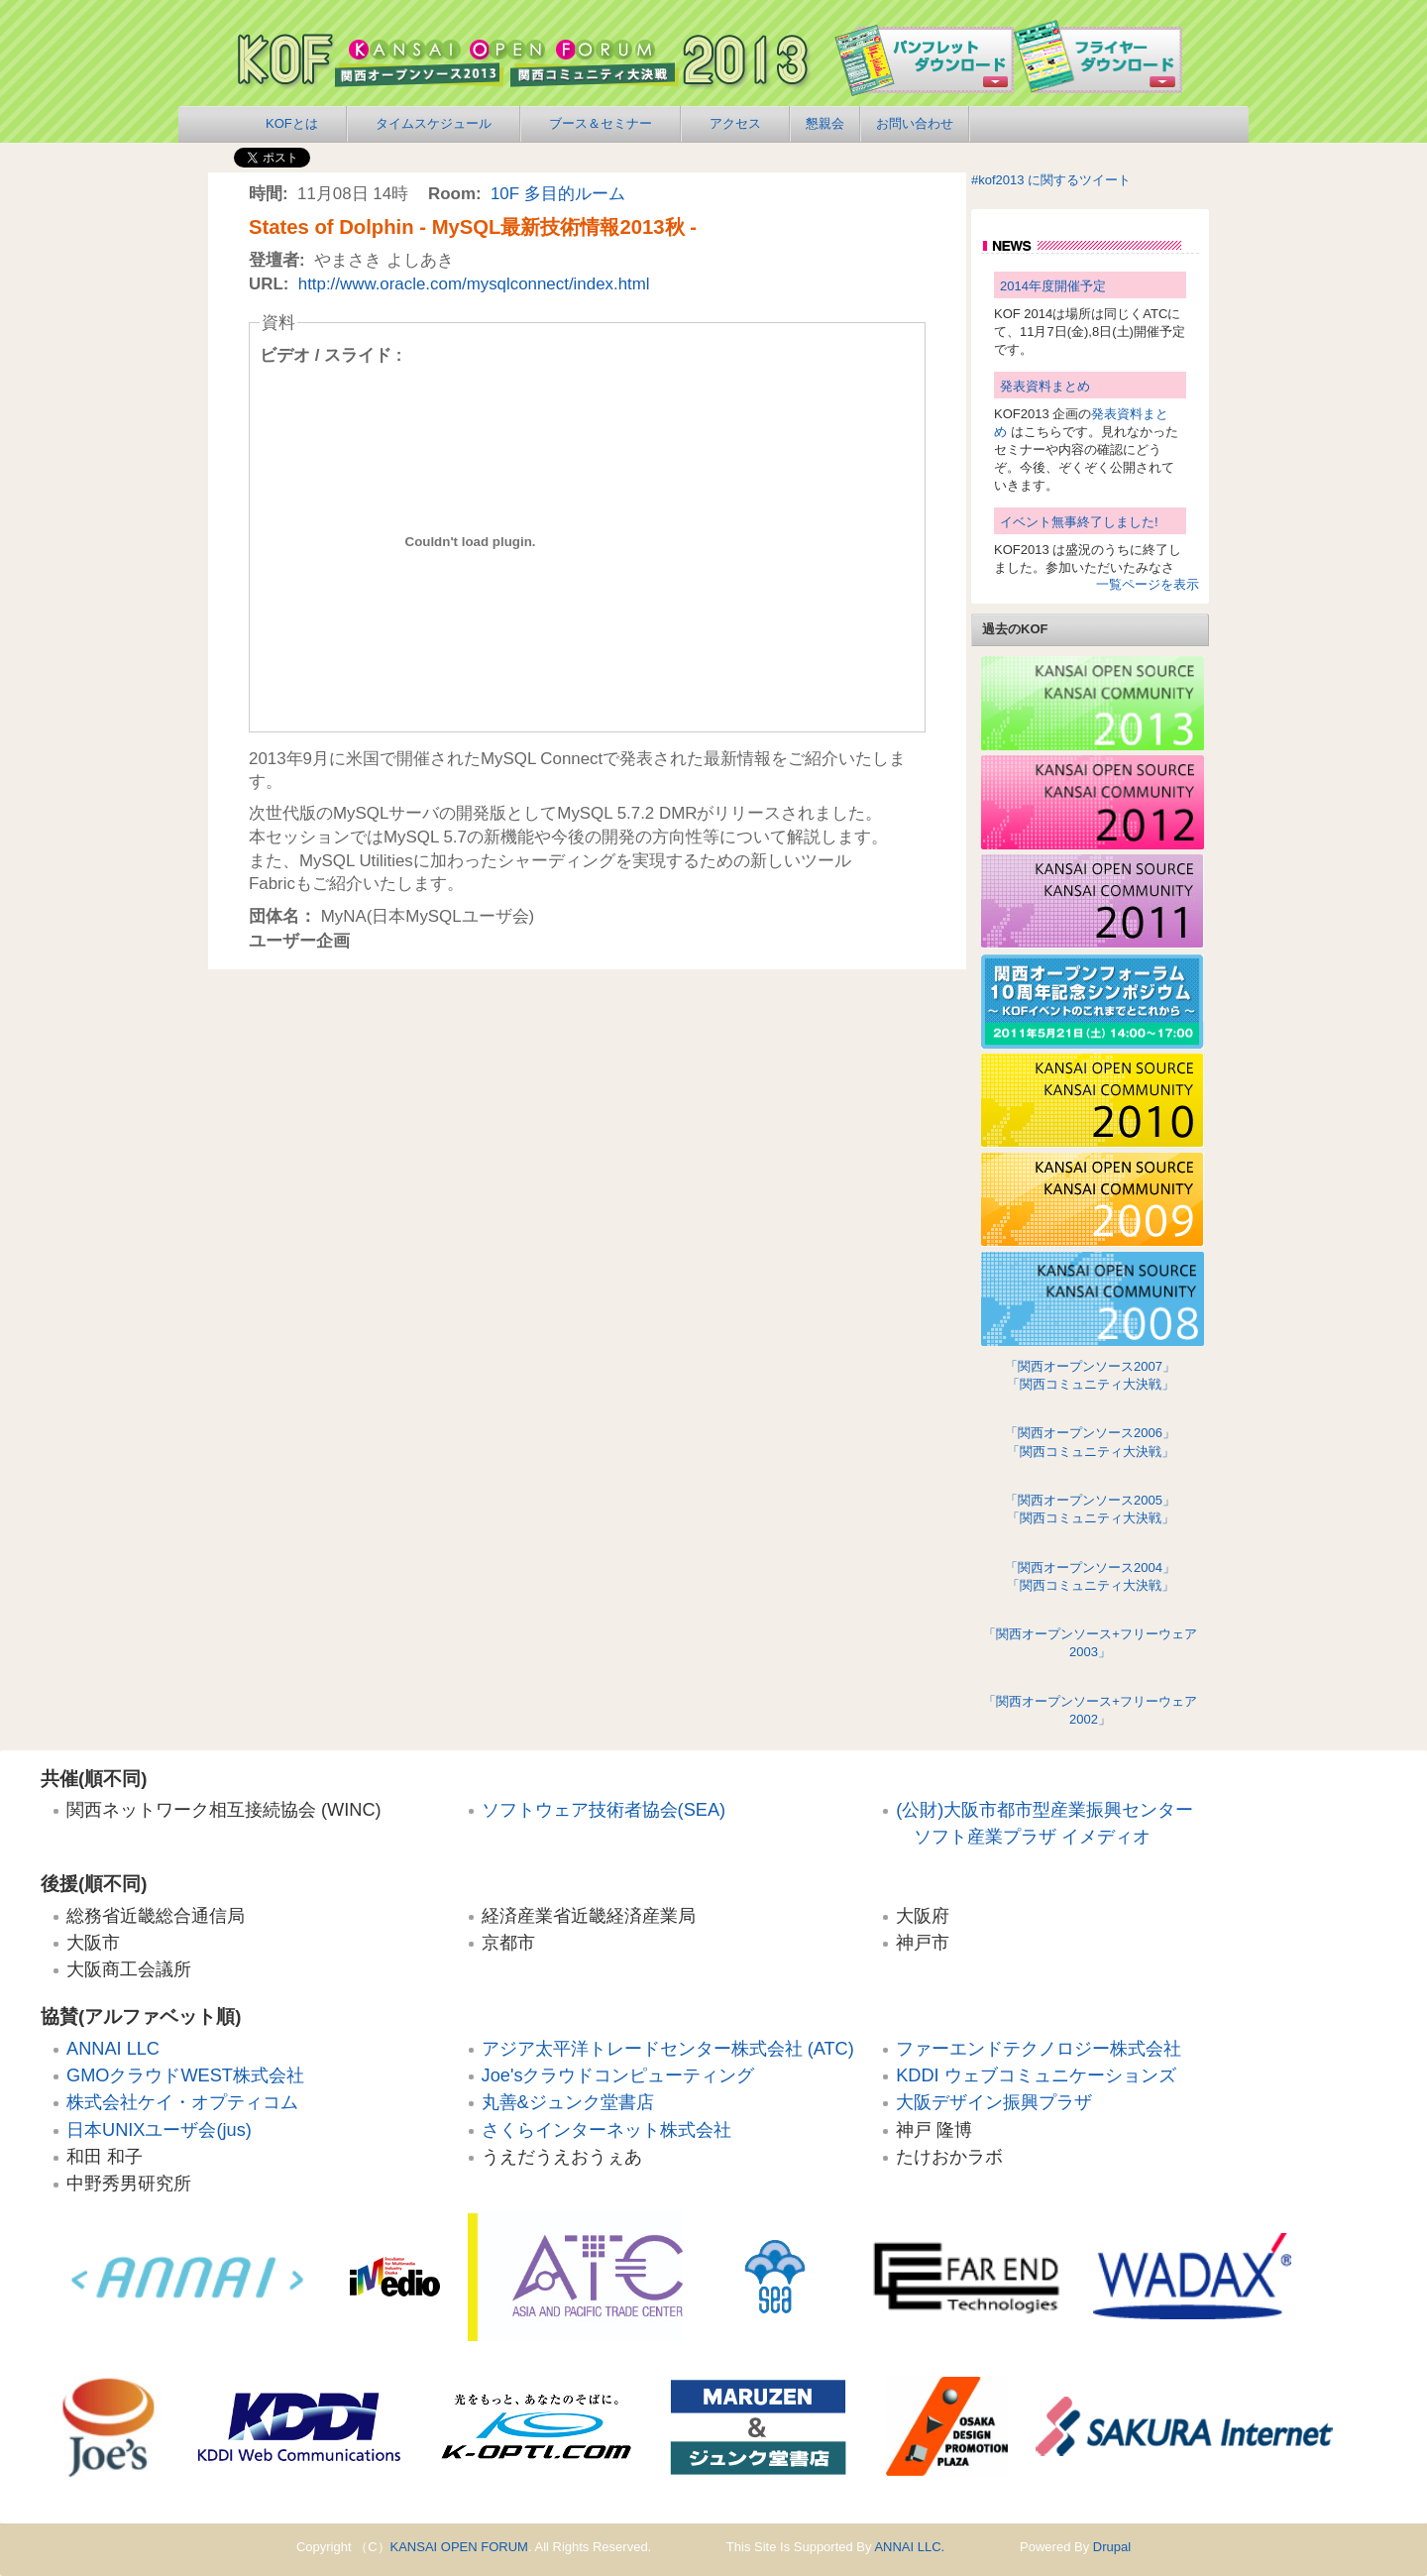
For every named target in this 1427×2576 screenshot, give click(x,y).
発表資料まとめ (1045, 386)
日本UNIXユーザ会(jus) (159, 2130)
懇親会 (825, 123)
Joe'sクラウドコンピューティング (618, 2075)
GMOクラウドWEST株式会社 (185, 2075)
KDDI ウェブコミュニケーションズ (1036, 2075)
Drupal (1112, 2546)
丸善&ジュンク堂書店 (568, 2102)
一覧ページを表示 (1147, 584)
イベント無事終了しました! (1079, 521)
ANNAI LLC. (908, 2546)
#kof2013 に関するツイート (1051, 179)
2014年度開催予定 (1053, 286)
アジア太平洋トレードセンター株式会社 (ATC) (668, 2049)
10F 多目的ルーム (558, 193)
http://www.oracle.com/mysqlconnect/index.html (474, 284)
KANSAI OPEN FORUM (459, 2546)
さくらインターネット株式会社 (606, 2130)
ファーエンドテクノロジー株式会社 (1038, 2049)
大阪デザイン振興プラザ (994, 2102)
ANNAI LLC (113, 2049)
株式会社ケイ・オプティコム (182, 2102)
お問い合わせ (914, 123)
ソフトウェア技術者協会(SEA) (604, 1810)
